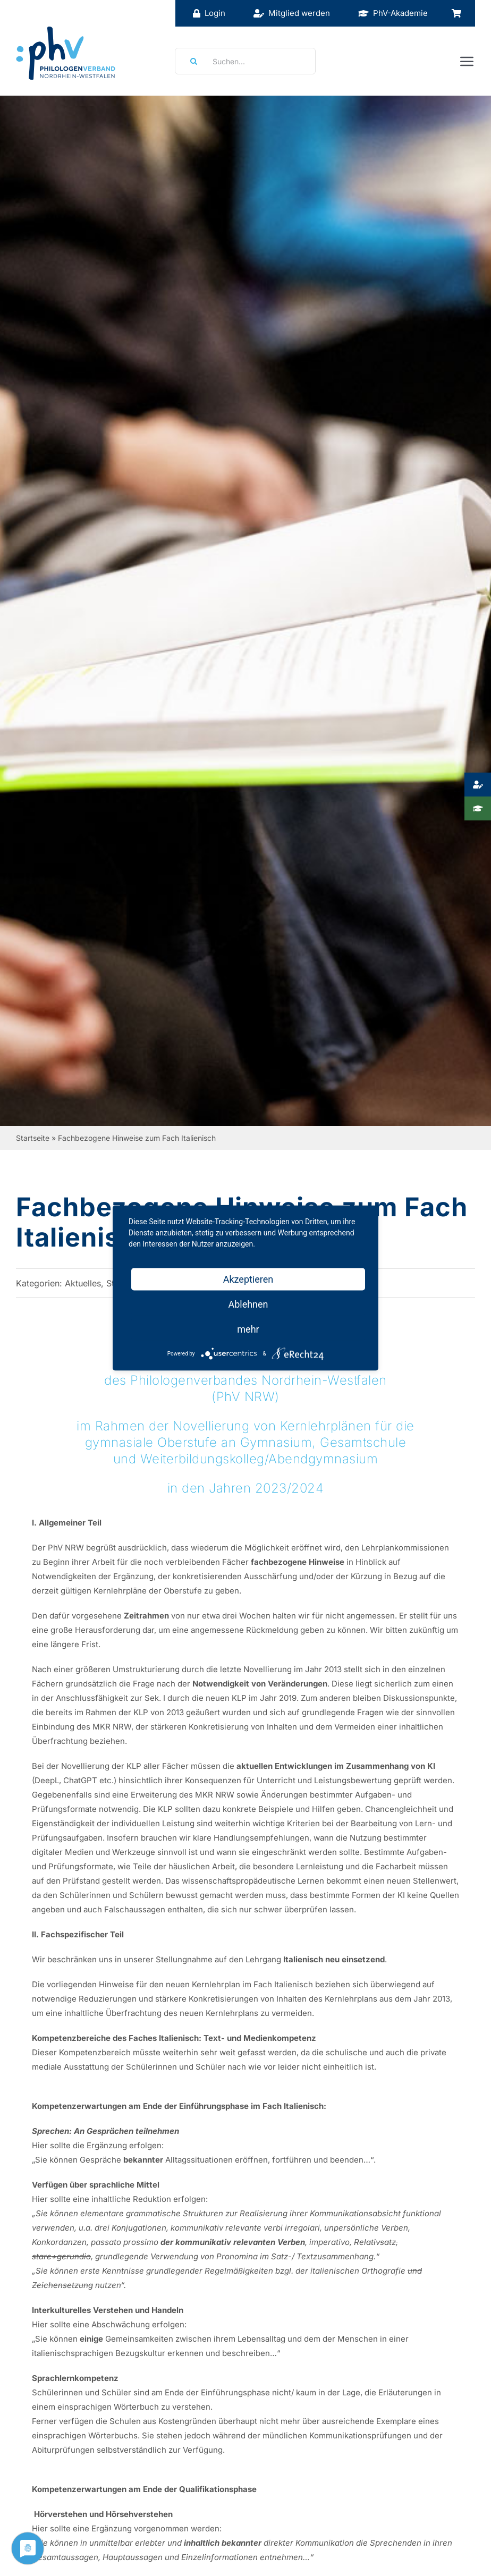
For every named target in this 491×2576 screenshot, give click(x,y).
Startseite (32, 1137)
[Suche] (190, 61)
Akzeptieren (248, 1279)
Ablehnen (248, 1304)
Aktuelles (83, 1283)
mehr (248, 1329)
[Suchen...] (245, 61)
